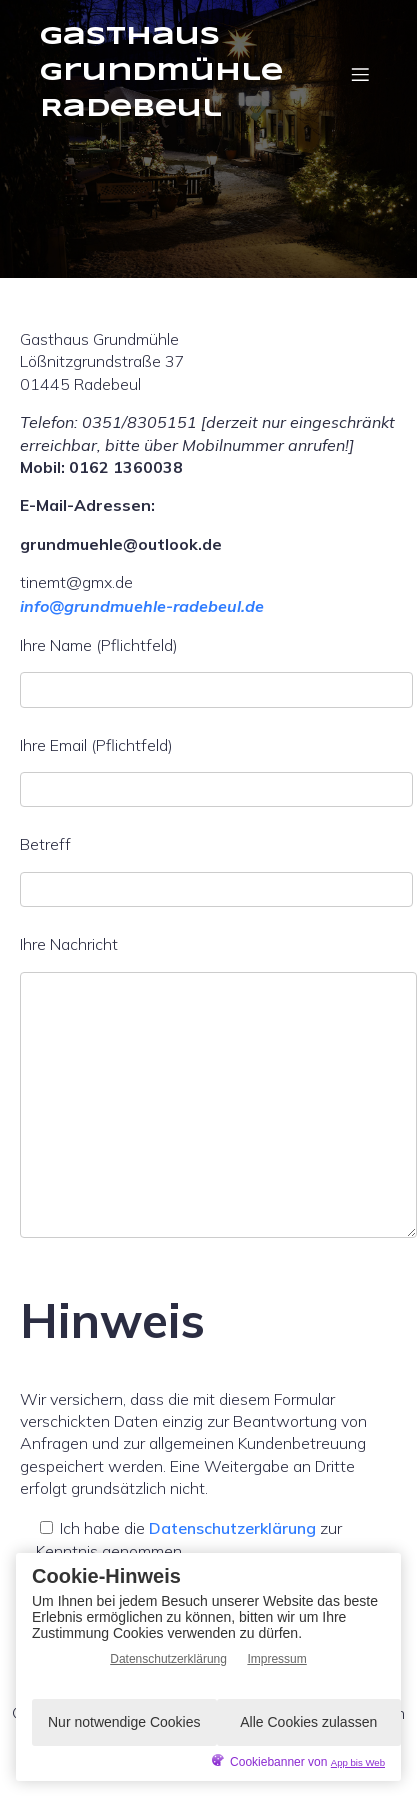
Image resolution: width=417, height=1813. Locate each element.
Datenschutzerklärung (232, 1528)
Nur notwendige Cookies (124, 1722)
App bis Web (358, 1762)
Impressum (276, 1659)
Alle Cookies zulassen (308, 1722)
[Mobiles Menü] (360, 74)
